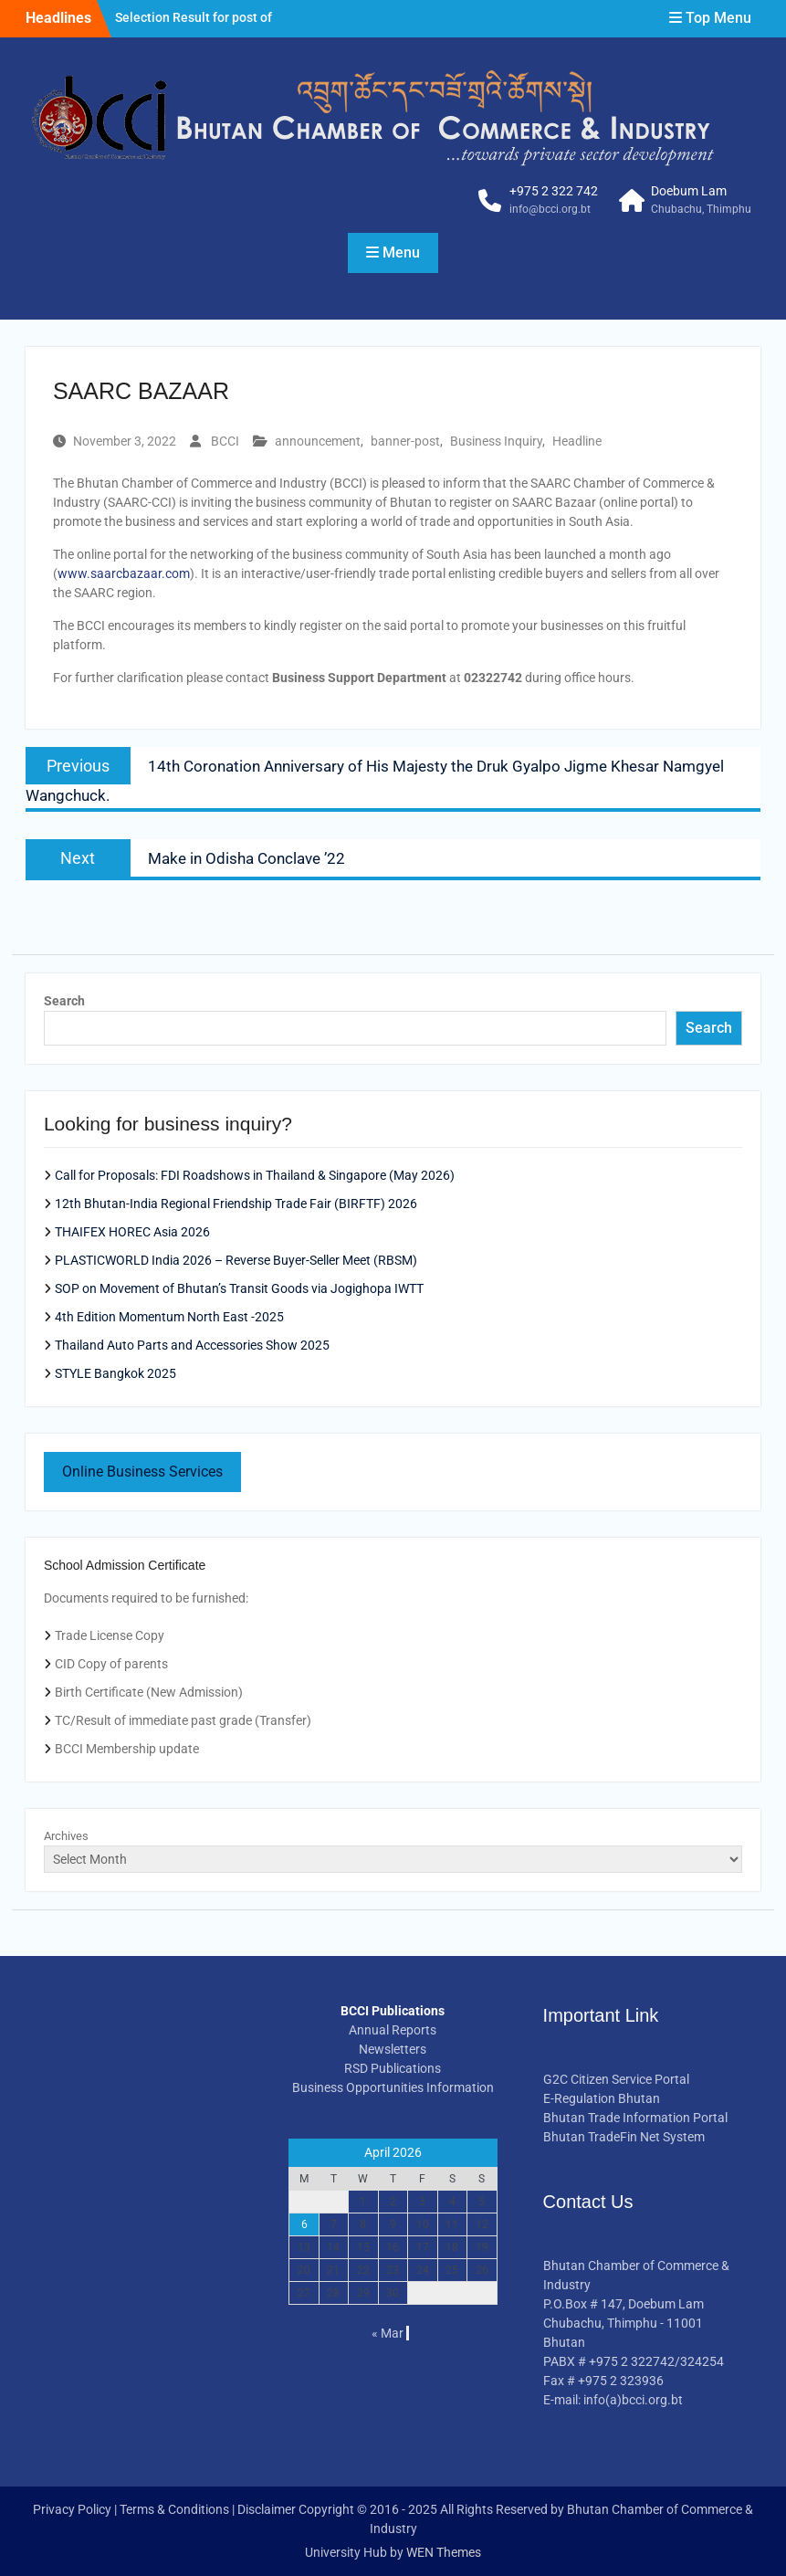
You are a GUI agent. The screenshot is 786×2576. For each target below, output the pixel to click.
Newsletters (392, 2049)
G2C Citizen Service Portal (616, 2079)
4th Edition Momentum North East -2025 (169, 1316)
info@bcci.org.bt (550, 209)
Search (64, 1001)
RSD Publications (392, 2068)
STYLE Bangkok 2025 (115, 1373)
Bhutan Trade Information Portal (635, 2117)
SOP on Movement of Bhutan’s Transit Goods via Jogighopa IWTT (239, 1288)
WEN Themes (443, 2552)
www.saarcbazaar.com (124, 573)
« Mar (387, 2333)
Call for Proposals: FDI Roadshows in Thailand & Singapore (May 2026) (255, 1175)
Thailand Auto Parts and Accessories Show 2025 (192, 1345)
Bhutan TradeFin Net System (624, 2136)
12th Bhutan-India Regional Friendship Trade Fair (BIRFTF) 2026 (236, 1203)
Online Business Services (142, 1471)
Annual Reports (392, 2030)
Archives (66, 1836)
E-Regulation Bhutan (601, 2098)
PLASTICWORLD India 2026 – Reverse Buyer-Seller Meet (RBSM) (236, 1260)
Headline (577, 441)
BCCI (225, 441)
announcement (318, 441)
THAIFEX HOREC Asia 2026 (132, 1232)
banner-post (405, 441)
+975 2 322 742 (553, 191)
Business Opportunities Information (393, 2087)
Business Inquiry (496, 441)
